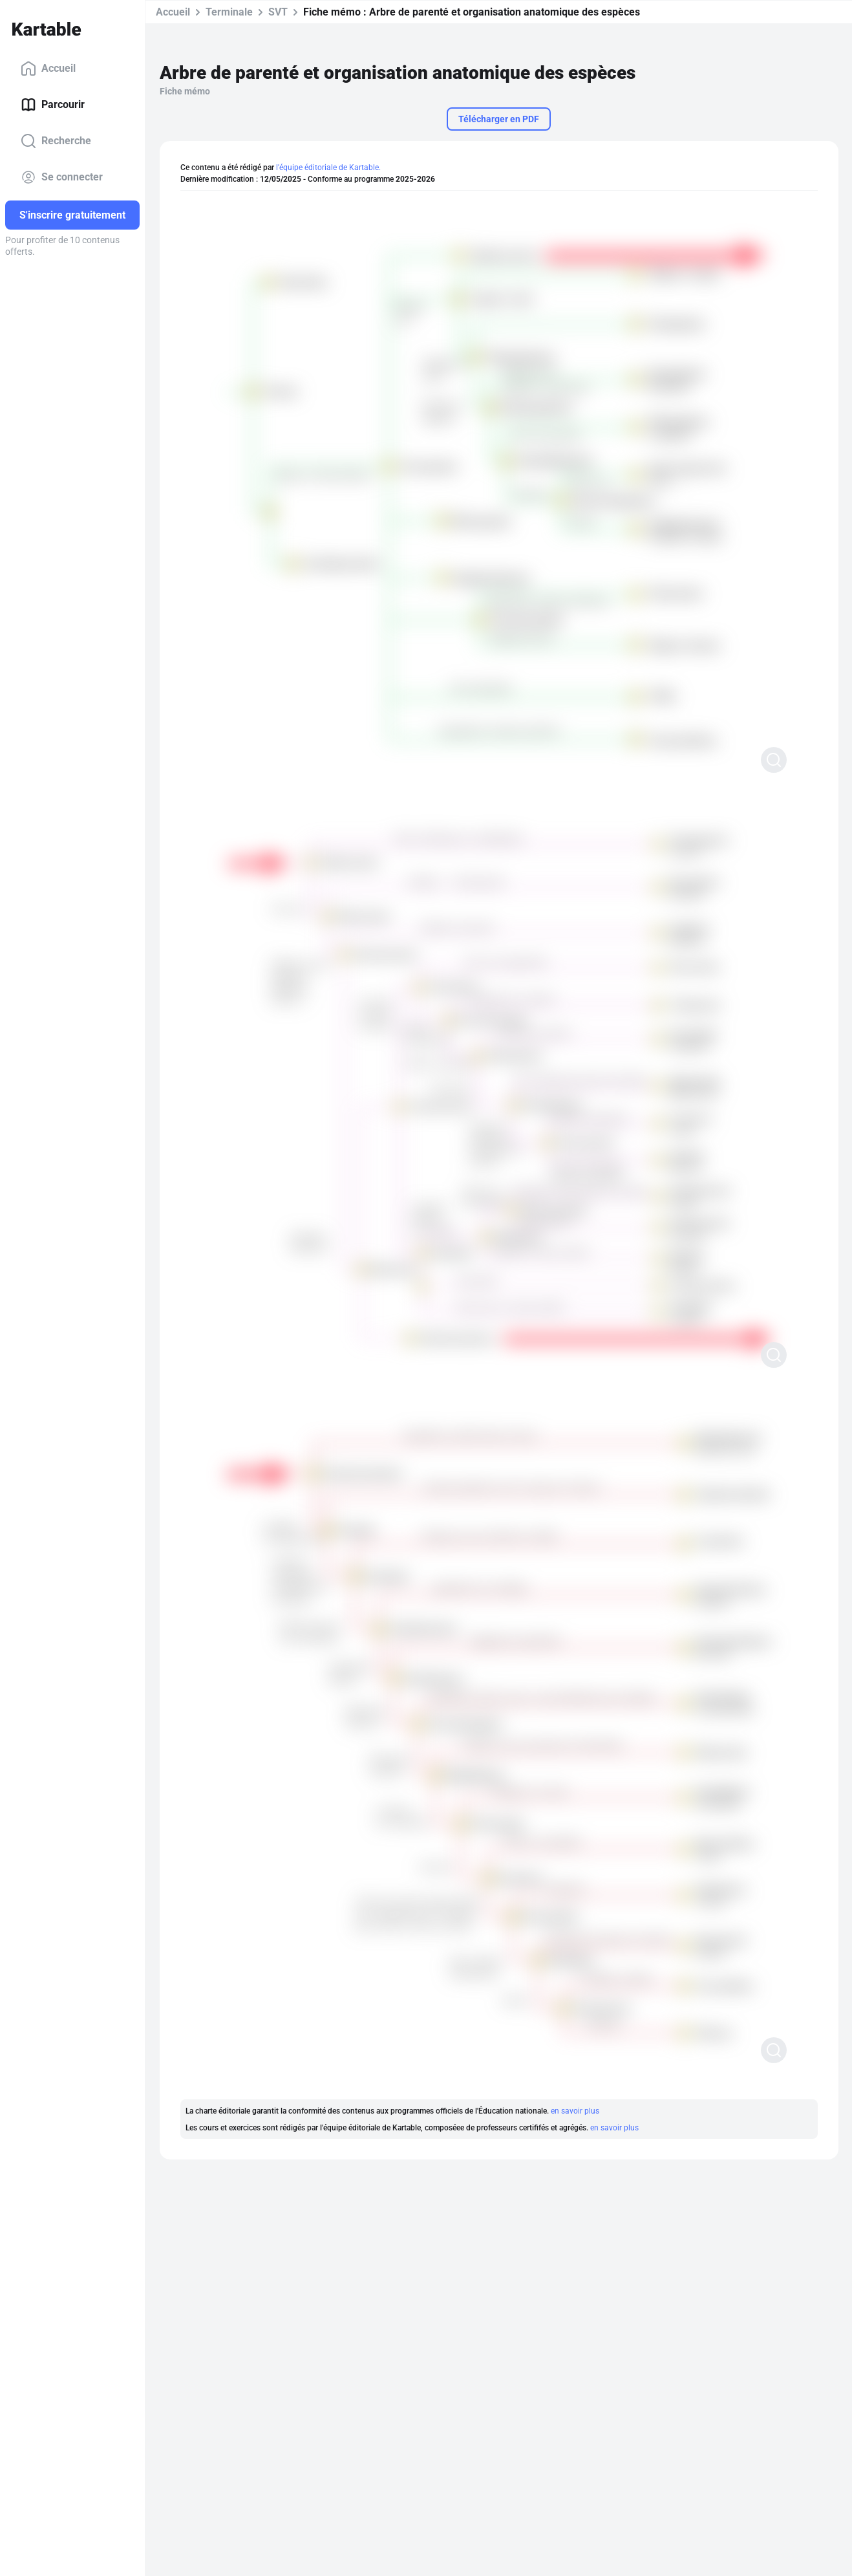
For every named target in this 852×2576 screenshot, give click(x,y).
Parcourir (53, 105)
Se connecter (62, 177)
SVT (278, 12)
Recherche (56, 141)
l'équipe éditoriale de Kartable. (328, 167)
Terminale (229, 12)
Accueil (48, 68)
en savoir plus (575, 2111)
